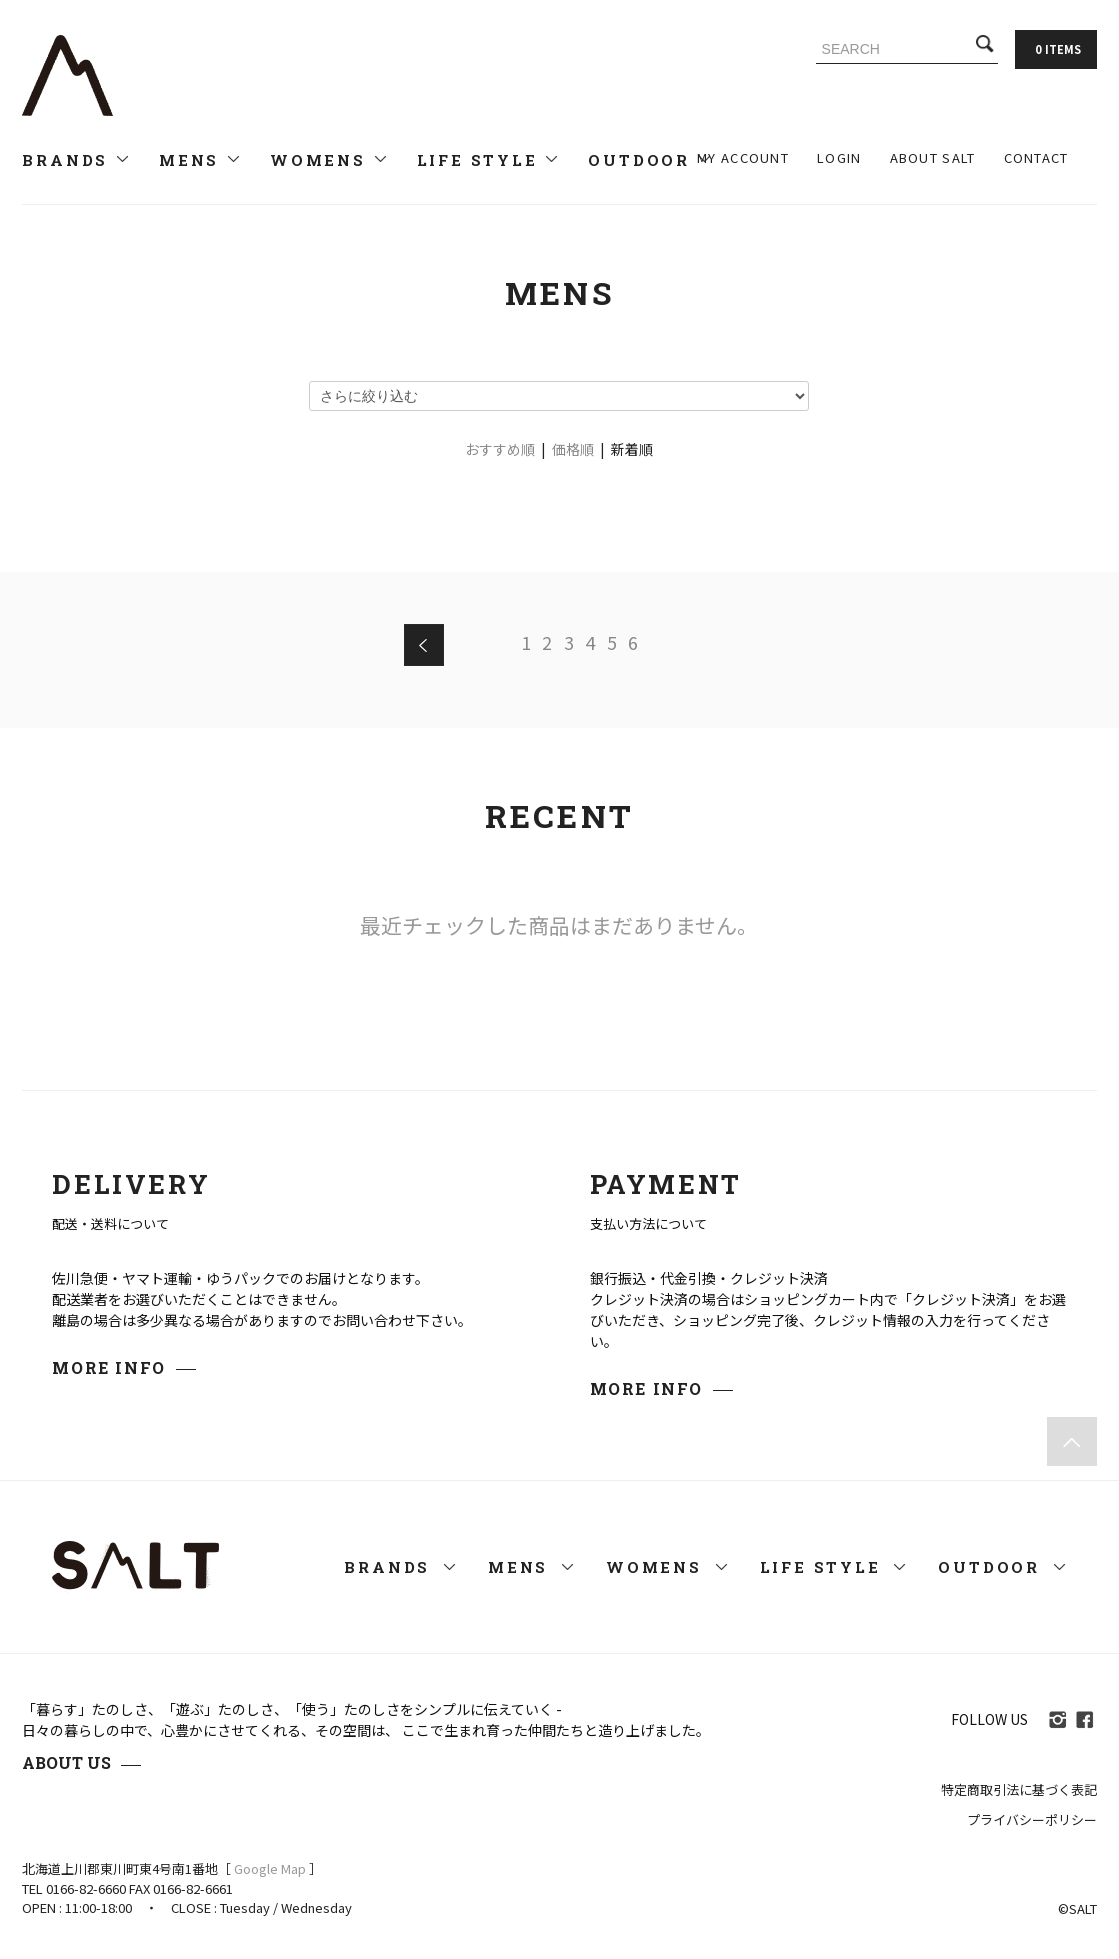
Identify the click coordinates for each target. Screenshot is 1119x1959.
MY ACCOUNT (743, 157)
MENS (200, 160)
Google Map (270, 1868)
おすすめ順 (500, 449)
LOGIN (839, 157)
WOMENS (329, 160)
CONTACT (1036, 157)
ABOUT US (66, 1762)
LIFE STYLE (489, 160)
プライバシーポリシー (1032, 1819)
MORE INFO (108, 1367)
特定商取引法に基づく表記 (1019, 1789)
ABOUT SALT (933, 157)
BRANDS (76, 160)
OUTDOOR (650, 160)
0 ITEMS (1058, 49)
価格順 (573, 449)
